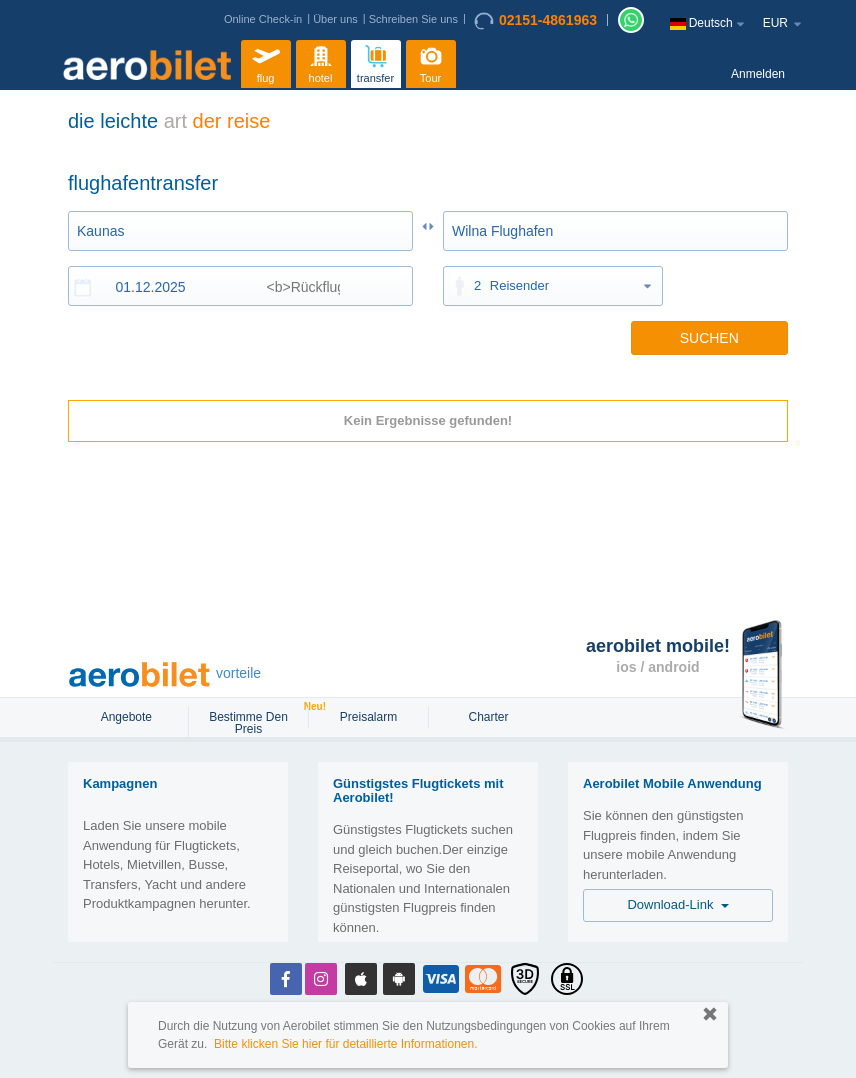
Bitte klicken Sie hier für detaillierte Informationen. (345, 1044)
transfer (375, 61)
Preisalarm (368, 717)
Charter (488, 717)
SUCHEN (709, 338)
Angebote (128, 717)
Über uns (335, 19)
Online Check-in (263, 19)
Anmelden (758, 74)
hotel (321, 61)
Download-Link (677, 904)
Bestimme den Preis (257, 721)
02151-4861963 (535, 21)
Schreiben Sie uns (413, 19)
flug (266, 61)
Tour (431, 61)
